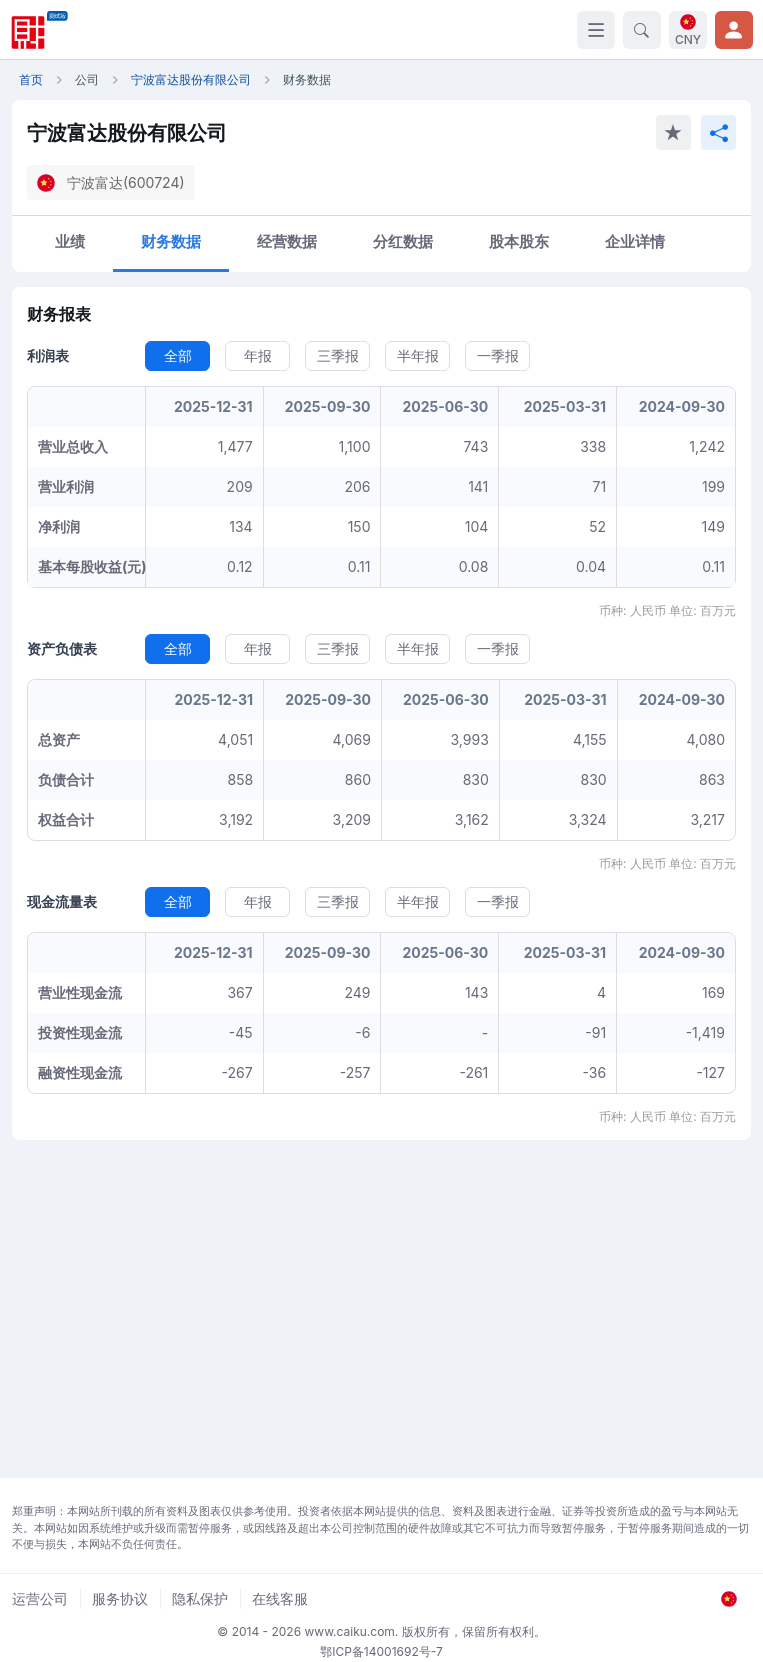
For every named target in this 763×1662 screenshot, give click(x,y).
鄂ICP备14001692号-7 (381, 1651)
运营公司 (40, 1598)
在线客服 (280, 1598)
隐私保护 (200, 1598)
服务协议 (120, 1598)
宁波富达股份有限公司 (191, 79)
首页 (31, 79)
